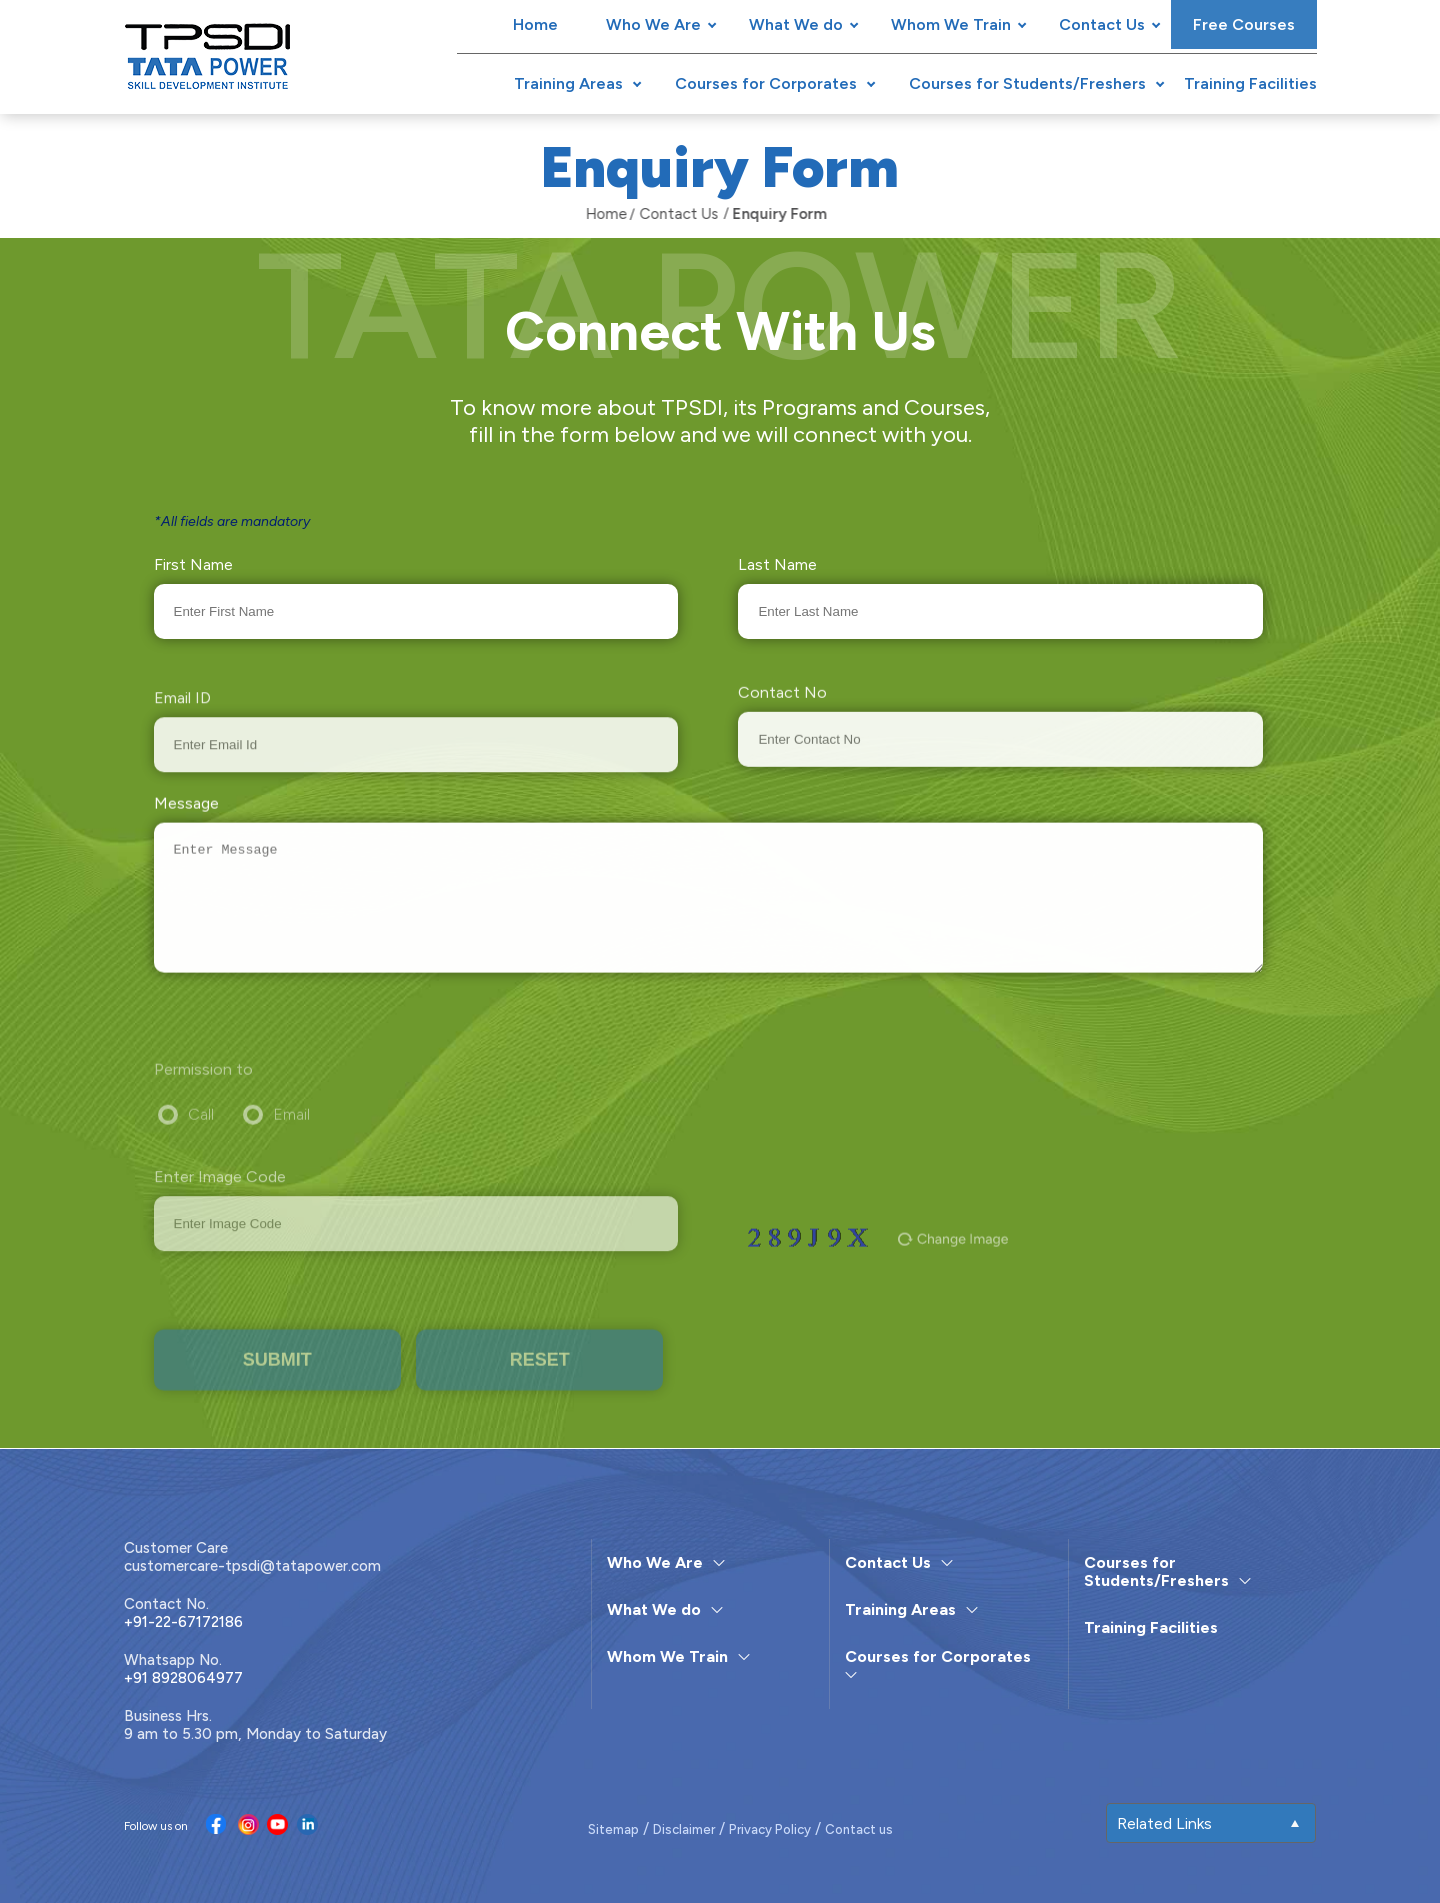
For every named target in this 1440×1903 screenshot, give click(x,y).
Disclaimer (684, 1829)
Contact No (782, 718)
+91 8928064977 (183, 1678)
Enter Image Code (220, 1205)
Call (201, 1140)
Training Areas (568, 83)
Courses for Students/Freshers (1027, 83)
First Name (193, 564)
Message (186, 819)
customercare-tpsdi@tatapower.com (252, 1566)
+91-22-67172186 (183, 1622)
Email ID (182, 725)
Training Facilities (1250, 83)
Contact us (859, 1829)
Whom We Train (951, 24)
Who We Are (653, 24)
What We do (796, 24)
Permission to (203, 1095)
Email (291, 1140)
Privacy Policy (770, 1829)
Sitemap (613, 1829)
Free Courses (1244, 24)
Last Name (777, 564)
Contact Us (1102, 24)
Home (535, 24)
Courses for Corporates (766, 83)
